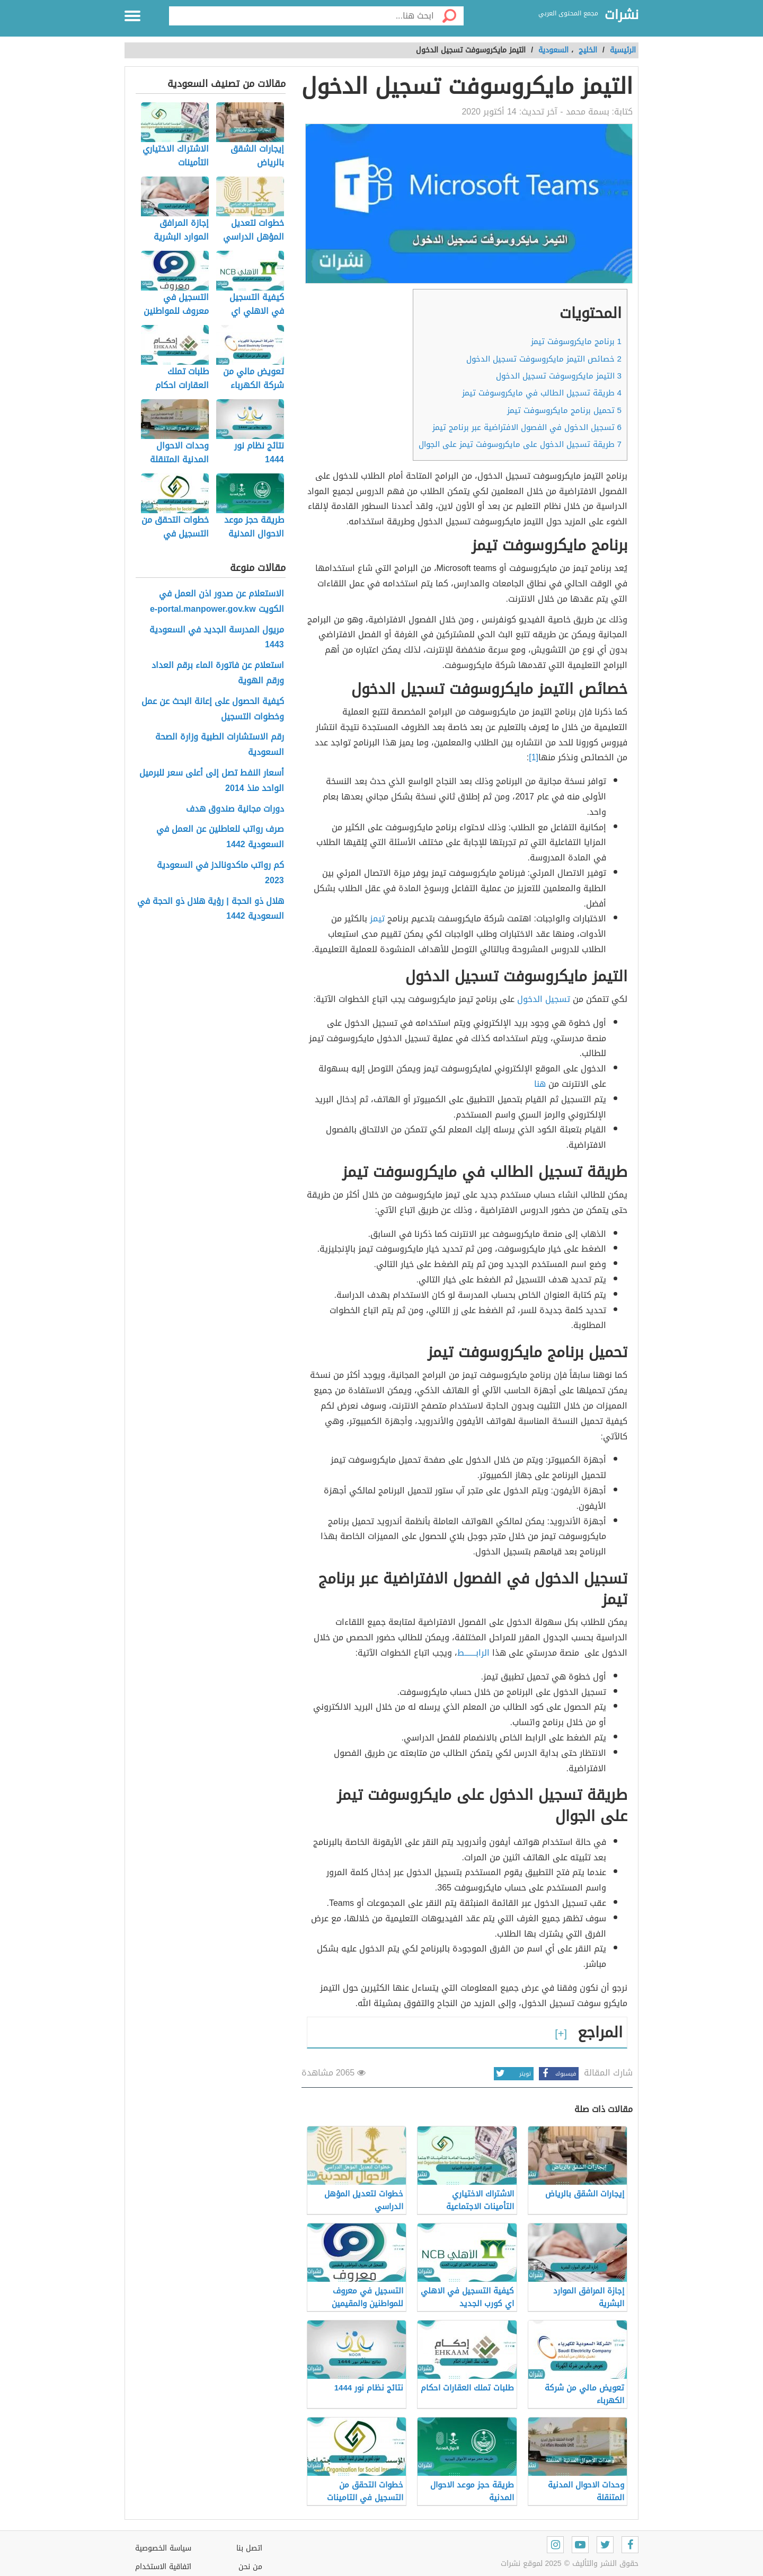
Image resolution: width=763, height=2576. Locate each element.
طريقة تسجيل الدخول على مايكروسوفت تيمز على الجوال (520, 444)
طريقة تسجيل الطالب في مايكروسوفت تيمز (542, 392)
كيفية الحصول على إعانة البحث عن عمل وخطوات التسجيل (212, 709)
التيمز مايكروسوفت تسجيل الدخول (559, 375)
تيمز (377, 918)
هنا (541, 1084)
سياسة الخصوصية (163, 2548)
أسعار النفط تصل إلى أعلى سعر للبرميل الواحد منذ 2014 (211, 781)
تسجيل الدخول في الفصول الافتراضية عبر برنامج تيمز (527, 427)
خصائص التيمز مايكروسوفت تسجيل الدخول (544, 358)
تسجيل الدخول (545, 999)
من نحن (250, 2566)
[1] (533, 757)
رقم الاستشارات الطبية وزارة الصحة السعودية (219, 744)
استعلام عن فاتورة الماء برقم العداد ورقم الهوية (218, 673)
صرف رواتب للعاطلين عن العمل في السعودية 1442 (220, 837)
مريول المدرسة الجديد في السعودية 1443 (216, 637)
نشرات (621, 15)
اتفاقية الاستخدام (163, 2566)
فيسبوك (557, 2073)
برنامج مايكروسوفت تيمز (576, 341)
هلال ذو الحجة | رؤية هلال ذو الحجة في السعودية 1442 (210, 909)
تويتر (512, 2073)
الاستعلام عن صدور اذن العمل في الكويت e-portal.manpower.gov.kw (217, 601)
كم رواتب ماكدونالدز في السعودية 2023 (220, 873)
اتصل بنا (249, 2548)
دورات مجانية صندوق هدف (235, 809)
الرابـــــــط (473, 1653)
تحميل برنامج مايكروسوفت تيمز (564, 410)
